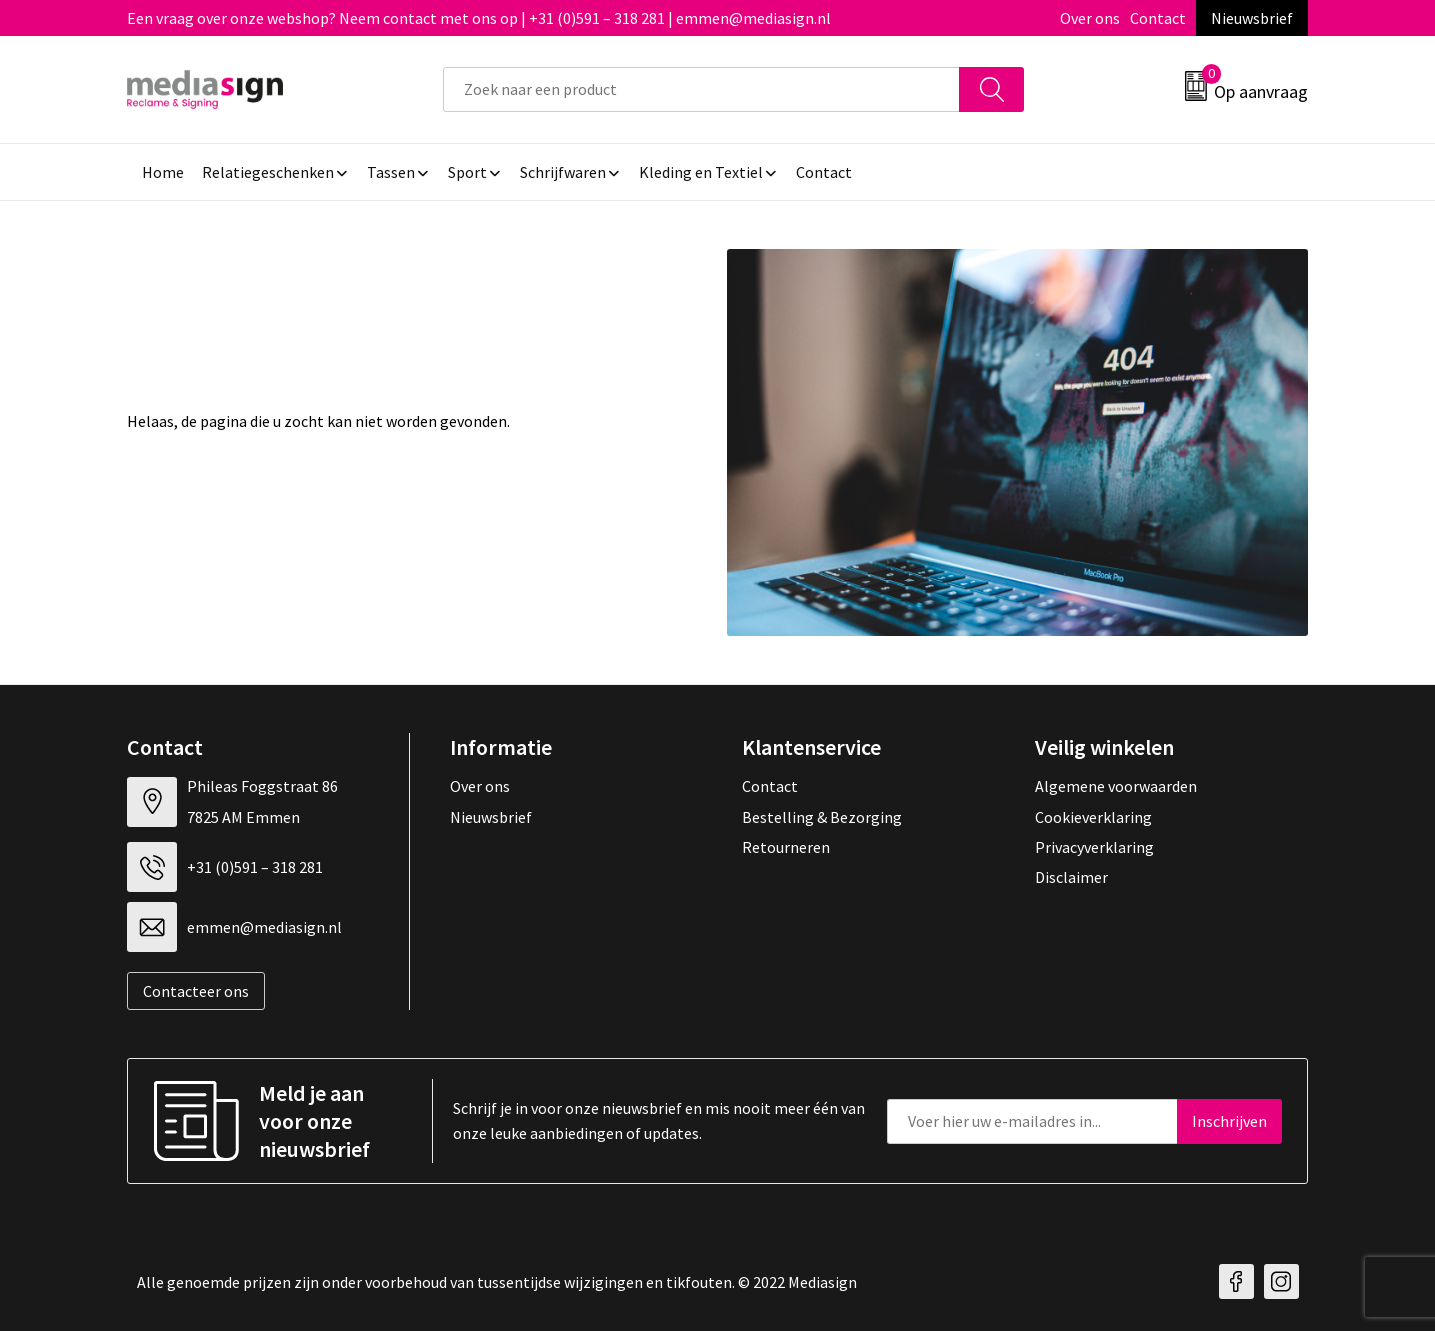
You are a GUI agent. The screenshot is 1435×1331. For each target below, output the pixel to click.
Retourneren (786, 847)
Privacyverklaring (1094, 847)
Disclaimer (1071, 877)
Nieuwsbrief (1252, 18)
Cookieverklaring (1093, 817)
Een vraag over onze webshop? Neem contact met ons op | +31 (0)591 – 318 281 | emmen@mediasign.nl (479, 18)
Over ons (1090, 18)
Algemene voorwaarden (1116, 786)
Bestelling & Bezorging (822, 817)
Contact (1158, 18)
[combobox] (701, 89)
